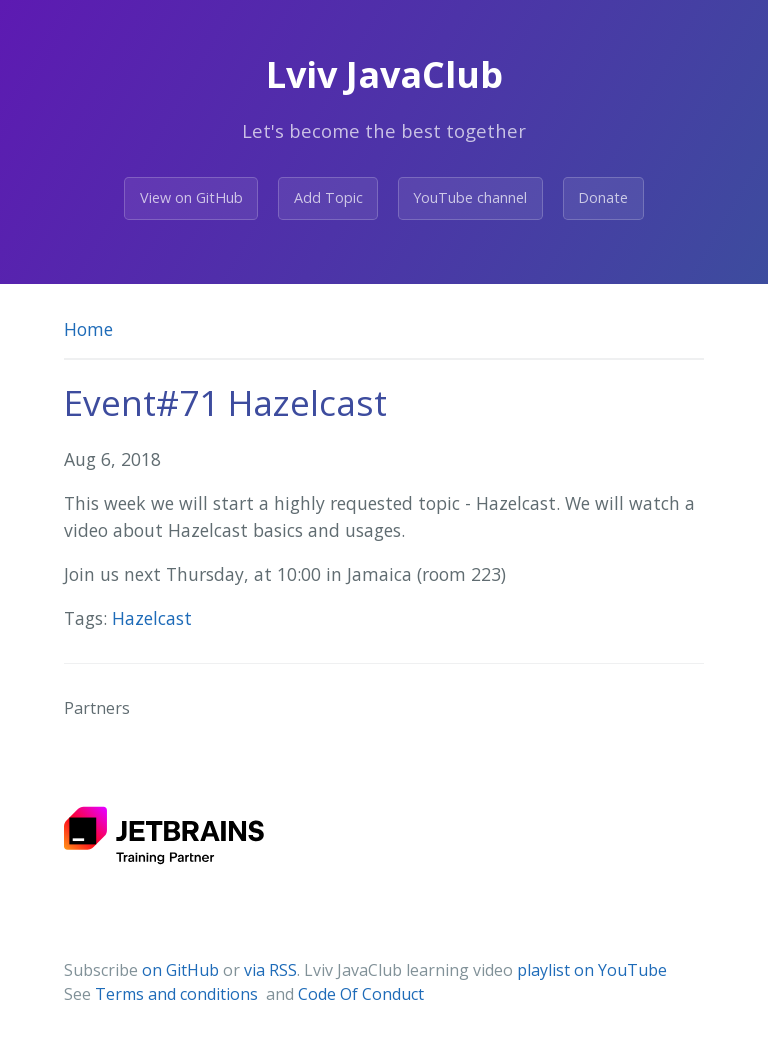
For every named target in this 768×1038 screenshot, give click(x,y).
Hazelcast (152, 618)
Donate (603, 197)
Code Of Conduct (361, 994)
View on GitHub (191, 197)
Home (88, 329)
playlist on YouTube (592, 970)
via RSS (270, 970)
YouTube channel (470, 197)
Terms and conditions (178, 994)
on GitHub (180, 970)
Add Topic (328, 197)
